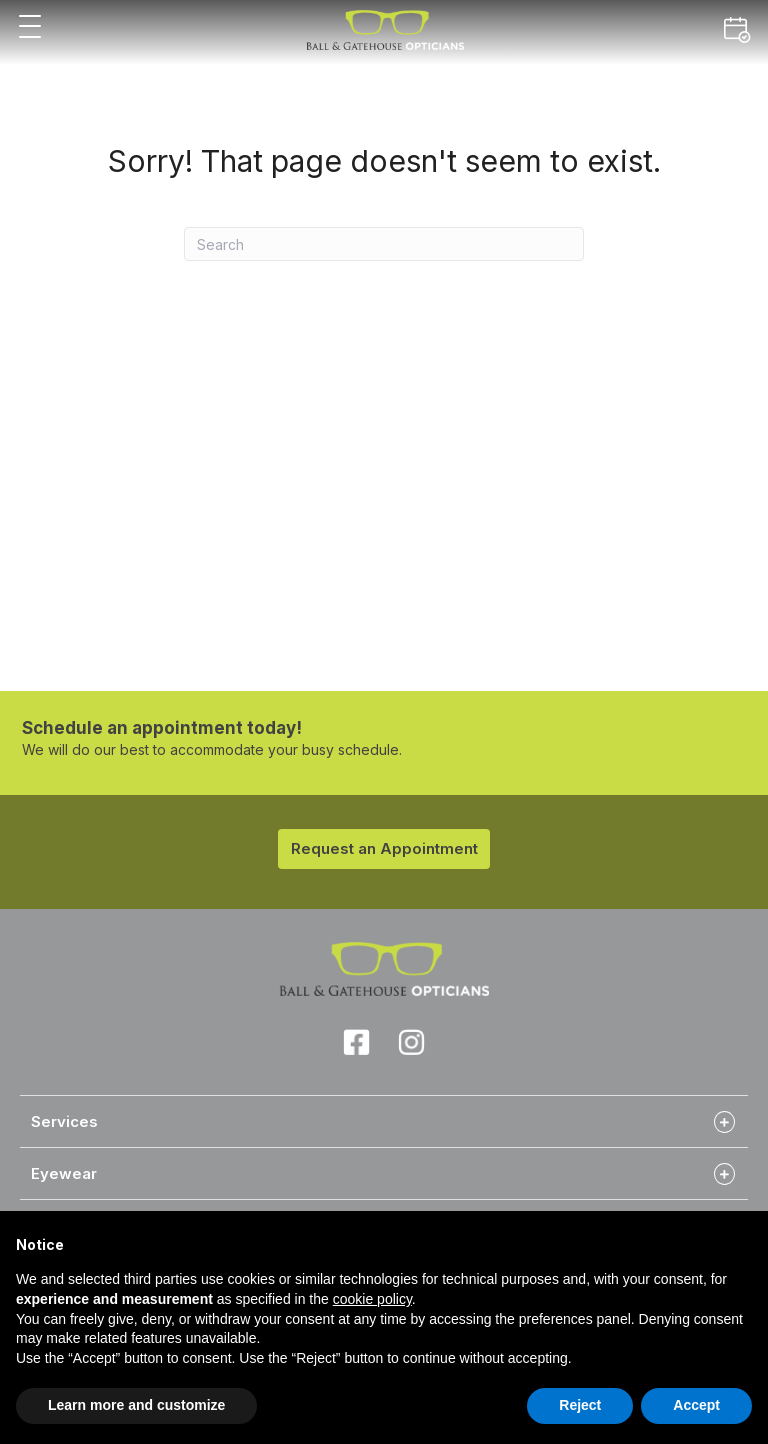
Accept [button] (696, 1405)
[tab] (384, 1121)
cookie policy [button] (372, 1299)
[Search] (384, 244)
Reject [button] (580, 1405)
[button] (30, 27)
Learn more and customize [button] (136, 1405)
